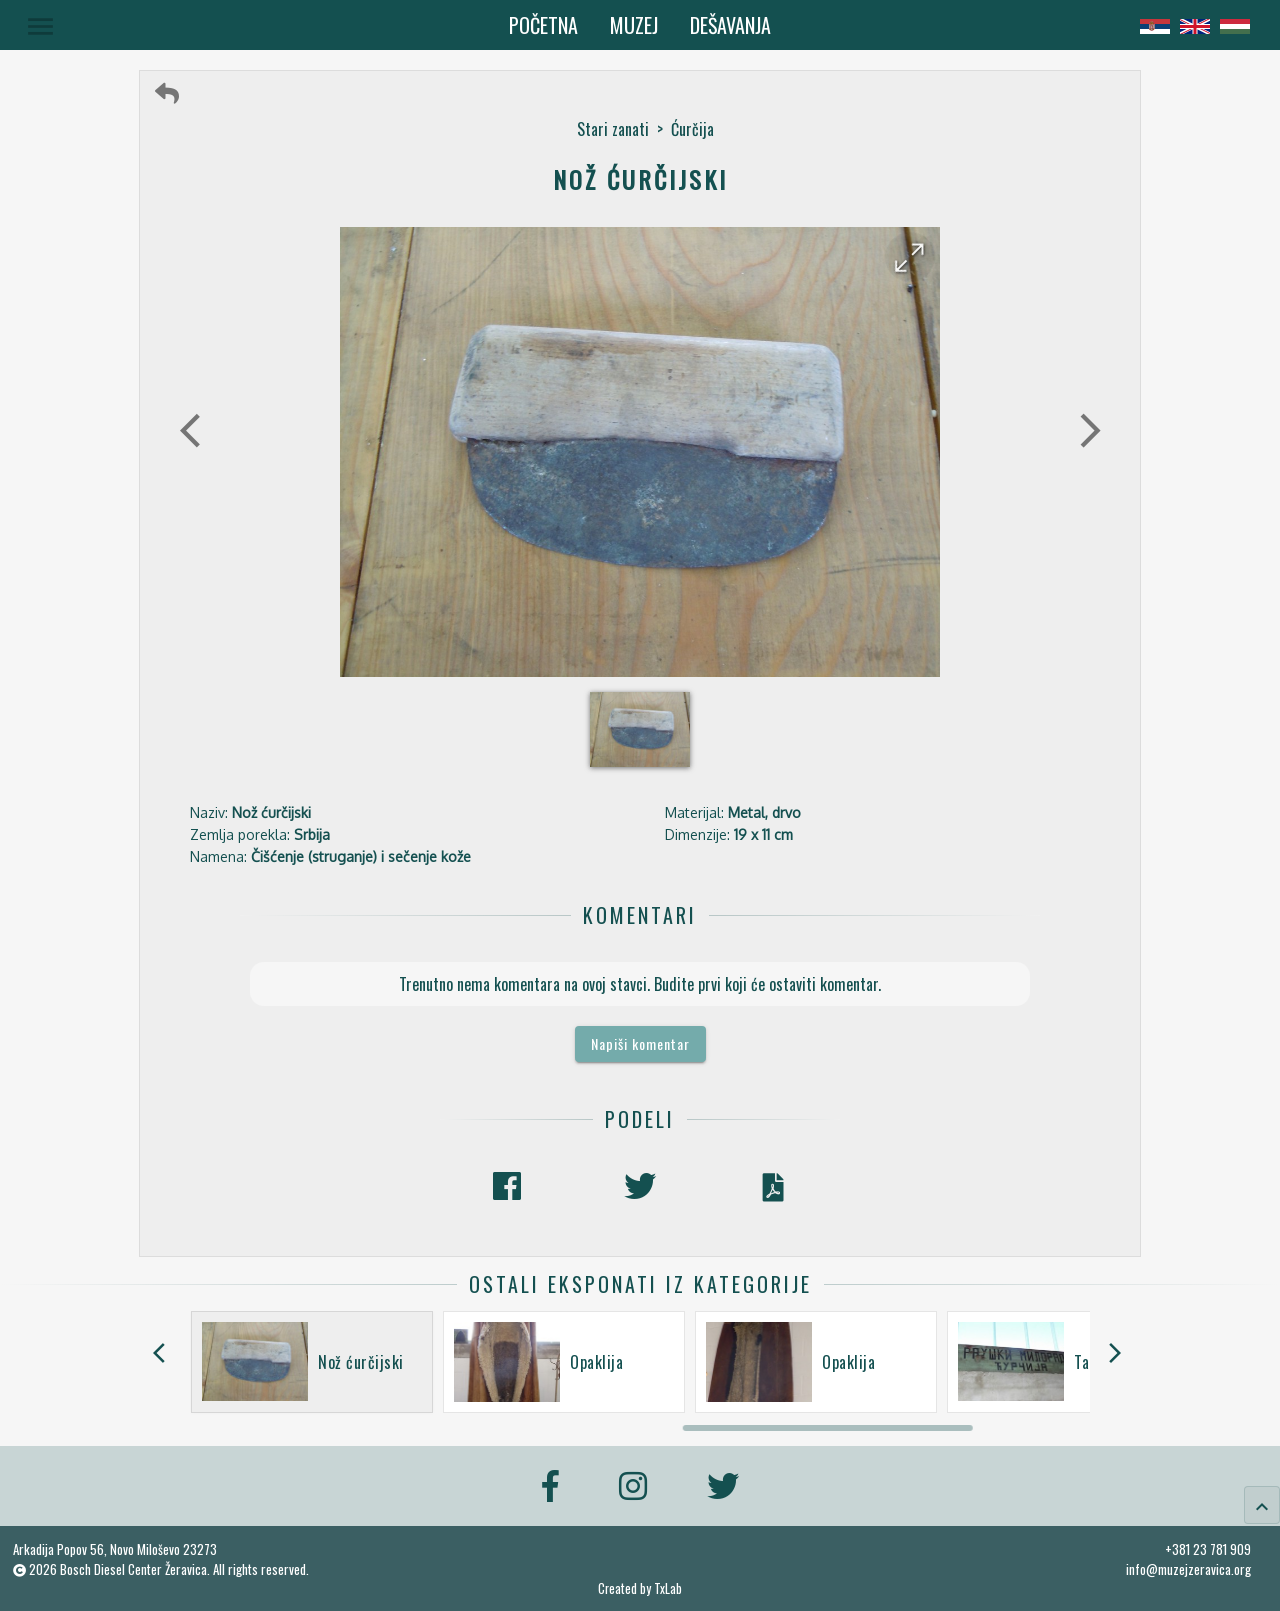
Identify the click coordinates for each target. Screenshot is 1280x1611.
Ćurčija (692, 129)
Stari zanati (613, 129)
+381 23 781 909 (1208, 1549)
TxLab (668, 1588)
